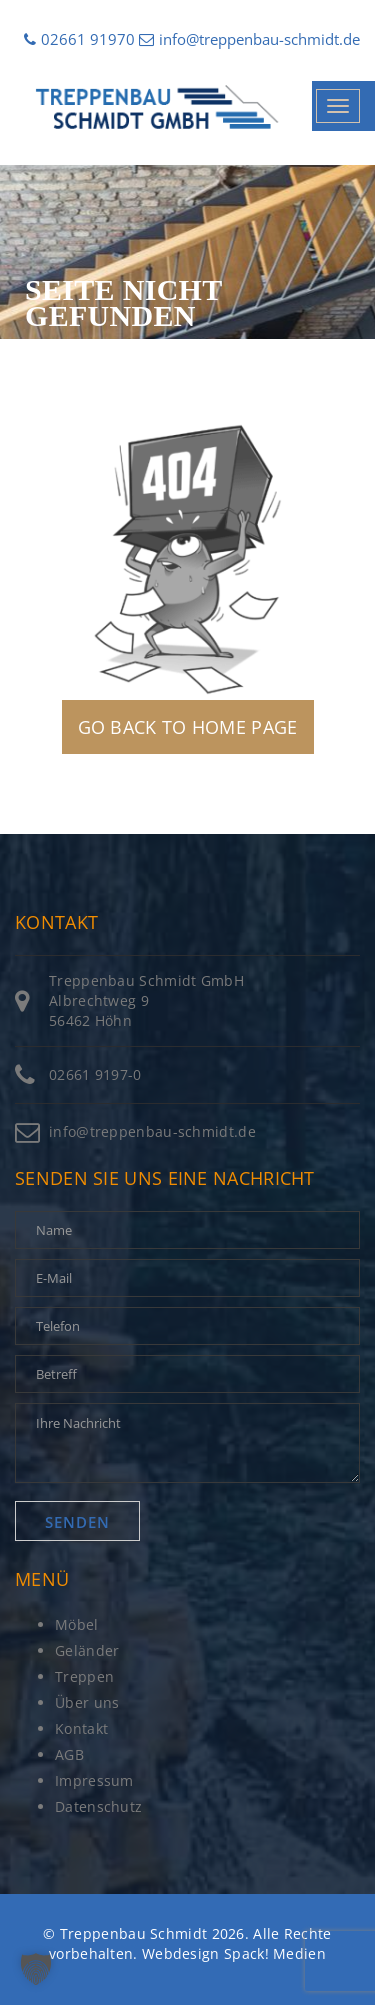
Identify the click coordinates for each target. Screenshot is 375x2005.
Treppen (84, 1676)
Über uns (87, 1702)
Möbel (77, 1624)
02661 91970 (79, 39)
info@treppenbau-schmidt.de (249, 39)
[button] (36, 1969)
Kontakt (81, 1728)
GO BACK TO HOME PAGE (188, 727)
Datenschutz (98, 1806)
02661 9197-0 (95, 1074)
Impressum (94, 1780)
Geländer (87, 1650)
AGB (69, 1754)
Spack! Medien (275, 1953)
